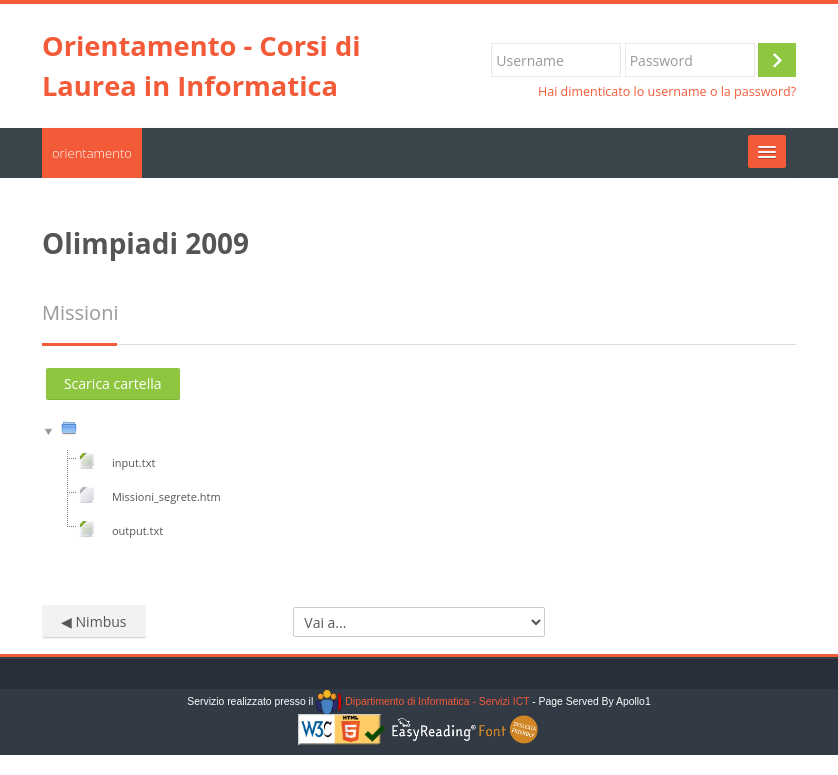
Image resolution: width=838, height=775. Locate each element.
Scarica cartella (113, 383)
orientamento (92, 153)
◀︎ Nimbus (94, 621)
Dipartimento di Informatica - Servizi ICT (422, 701)
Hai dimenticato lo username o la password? (667, 91)
